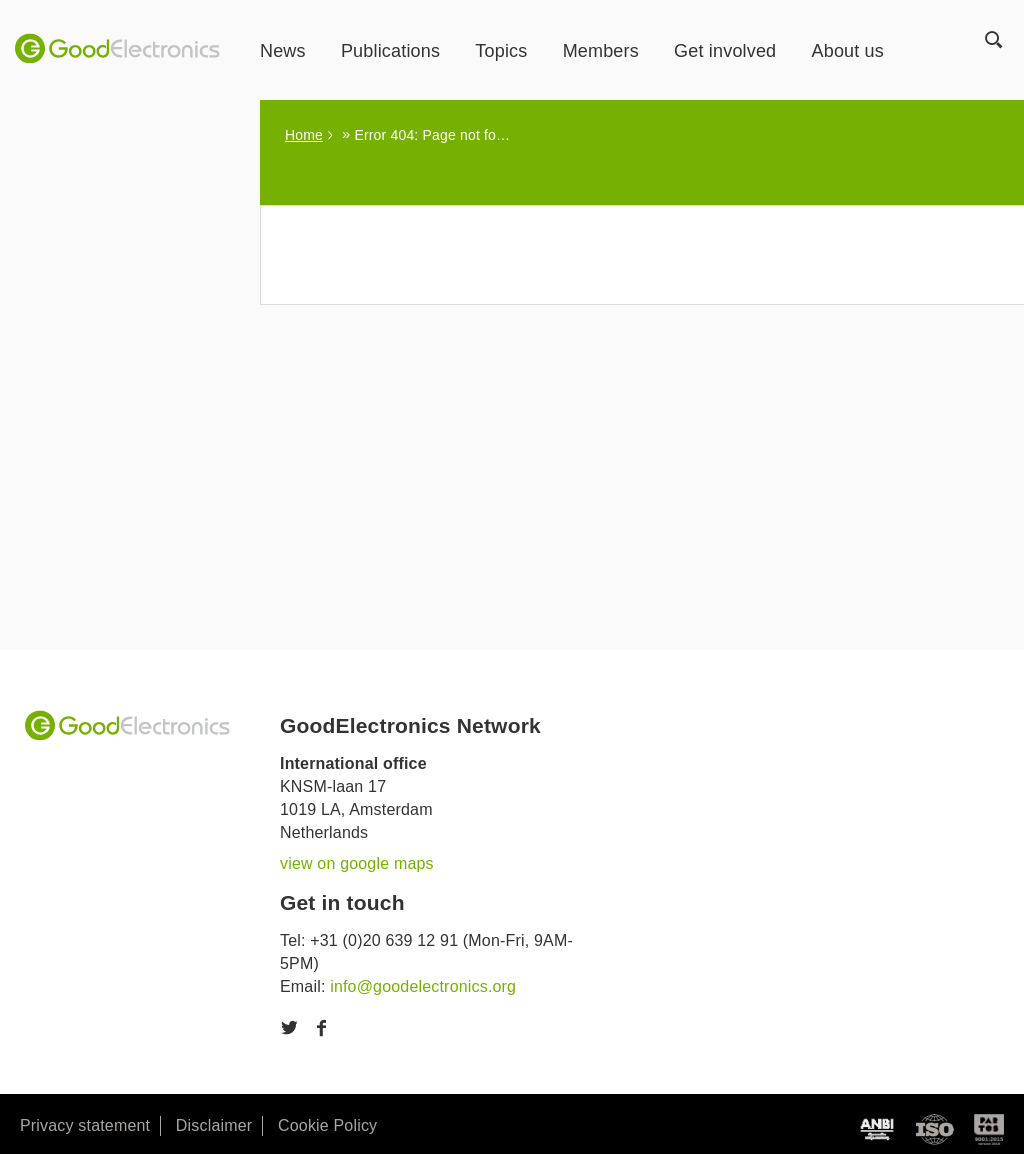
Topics (501, 51)
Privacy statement (85, 1125)
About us (848, 51)
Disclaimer (214, 1125)
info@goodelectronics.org (423, 986)
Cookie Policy (327, 1125)
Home (304, 135)
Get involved (725, 51)
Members (601, 51)
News (283, 51)
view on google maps (357, 863)
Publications (390, 51)
